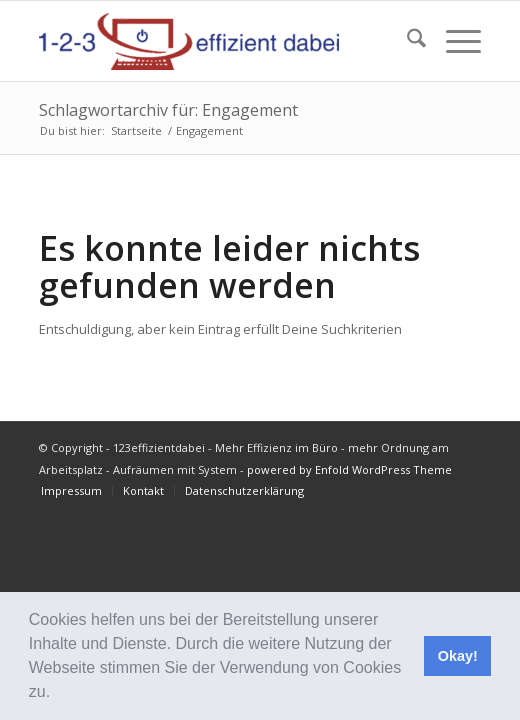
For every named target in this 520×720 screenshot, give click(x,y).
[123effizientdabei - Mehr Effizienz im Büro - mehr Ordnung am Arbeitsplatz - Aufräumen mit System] (216, 41)
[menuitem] (406, 41)
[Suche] (406, 41)
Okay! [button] (458, 656)
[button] (58, 694)
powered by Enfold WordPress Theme (349, 469)
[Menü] (453, 41)
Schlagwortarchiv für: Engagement (168, 110)
